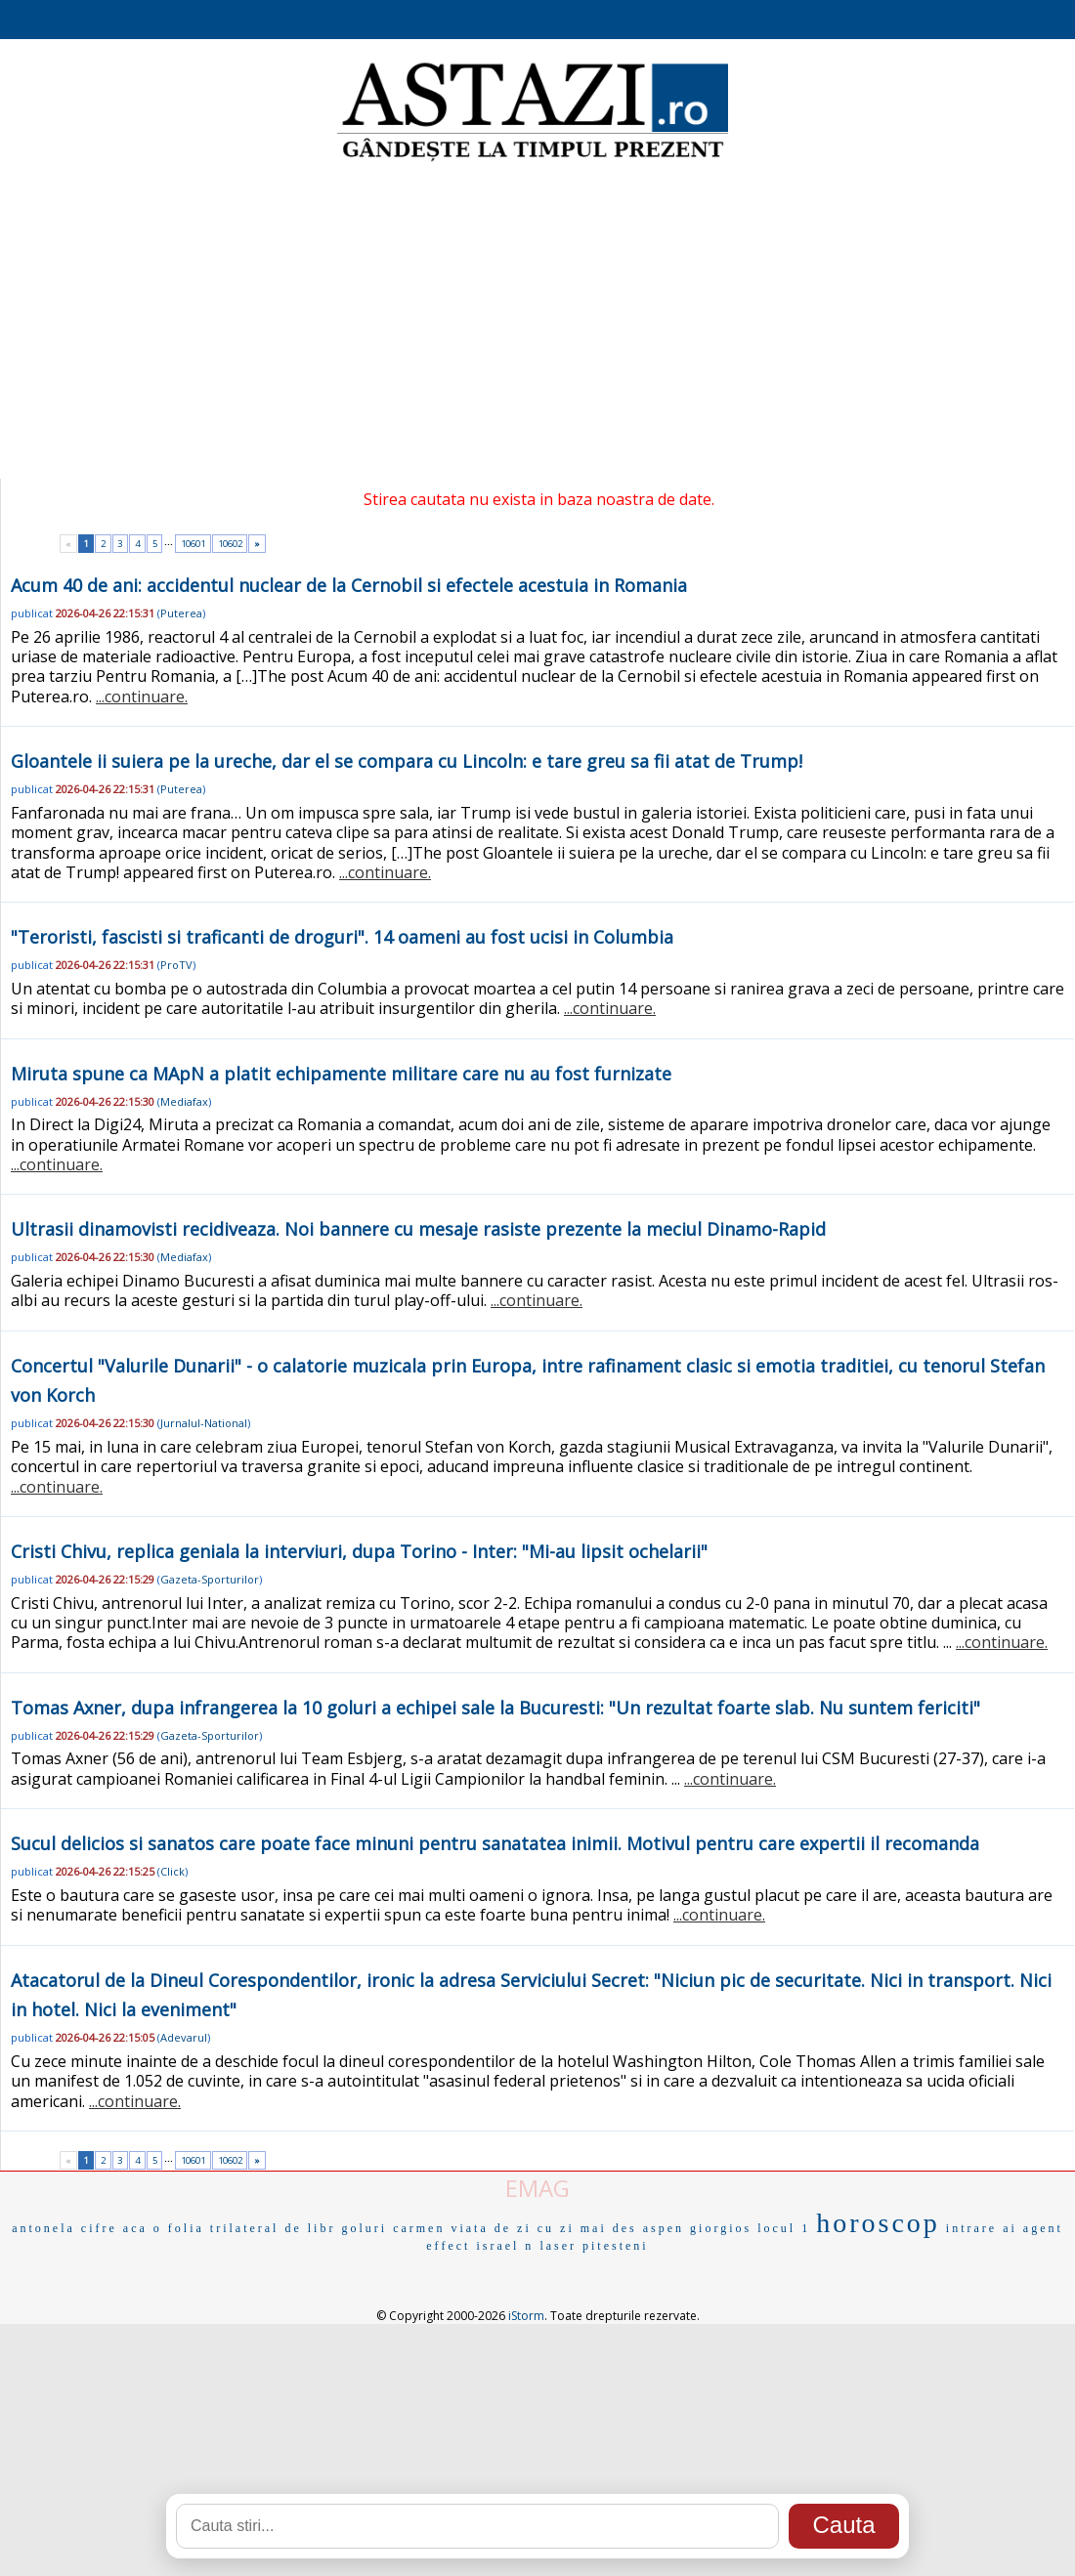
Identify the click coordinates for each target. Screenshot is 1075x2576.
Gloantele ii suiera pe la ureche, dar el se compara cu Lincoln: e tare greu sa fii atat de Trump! (406, 761)
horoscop (878, 2223)
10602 (230, 543)
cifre (99, 2228)
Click (172, 1871)
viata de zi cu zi (512, 2228)
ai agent (1033, 2228)
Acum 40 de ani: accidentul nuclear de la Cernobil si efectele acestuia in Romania (349, 585)
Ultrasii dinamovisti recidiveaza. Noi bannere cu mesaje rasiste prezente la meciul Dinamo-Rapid (418, 1229)
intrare (971, 2228)
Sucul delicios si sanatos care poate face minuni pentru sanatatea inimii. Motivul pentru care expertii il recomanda (495, 1843)
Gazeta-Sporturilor (209, 1579)
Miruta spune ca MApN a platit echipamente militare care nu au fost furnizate (341, 1073)
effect (448, 2246)
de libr (309, 2228)
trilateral (245, 2228)
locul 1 (783, 2228)
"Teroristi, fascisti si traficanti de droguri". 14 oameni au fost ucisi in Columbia (342, 937)
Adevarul (183, 2037)
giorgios (721, 2228)
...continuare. (142, 696)
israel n (505, 2246)
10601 (193, 543)
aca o (142, 2228)
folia (186, 2228)
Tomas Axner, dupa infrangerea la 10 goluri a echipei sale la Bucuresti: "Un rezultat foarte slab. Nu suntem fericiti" (495, 1707)
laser (558, 2246)
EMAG (537, 2188)
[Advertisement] (538, 322)
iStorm (526, 2315)
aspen (663, 2228)
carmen (419, 2228)
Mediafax (184, 1101)
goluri (364, 2228)
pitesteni (615, 2246)
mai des (608, 2228)
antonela (43, 2228)
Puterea (181, 613)
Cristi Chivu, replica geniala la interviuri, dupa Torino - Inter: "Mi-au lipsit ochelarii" (359, 1551)
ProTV (176, 964)
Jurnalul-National (203, 1422)
